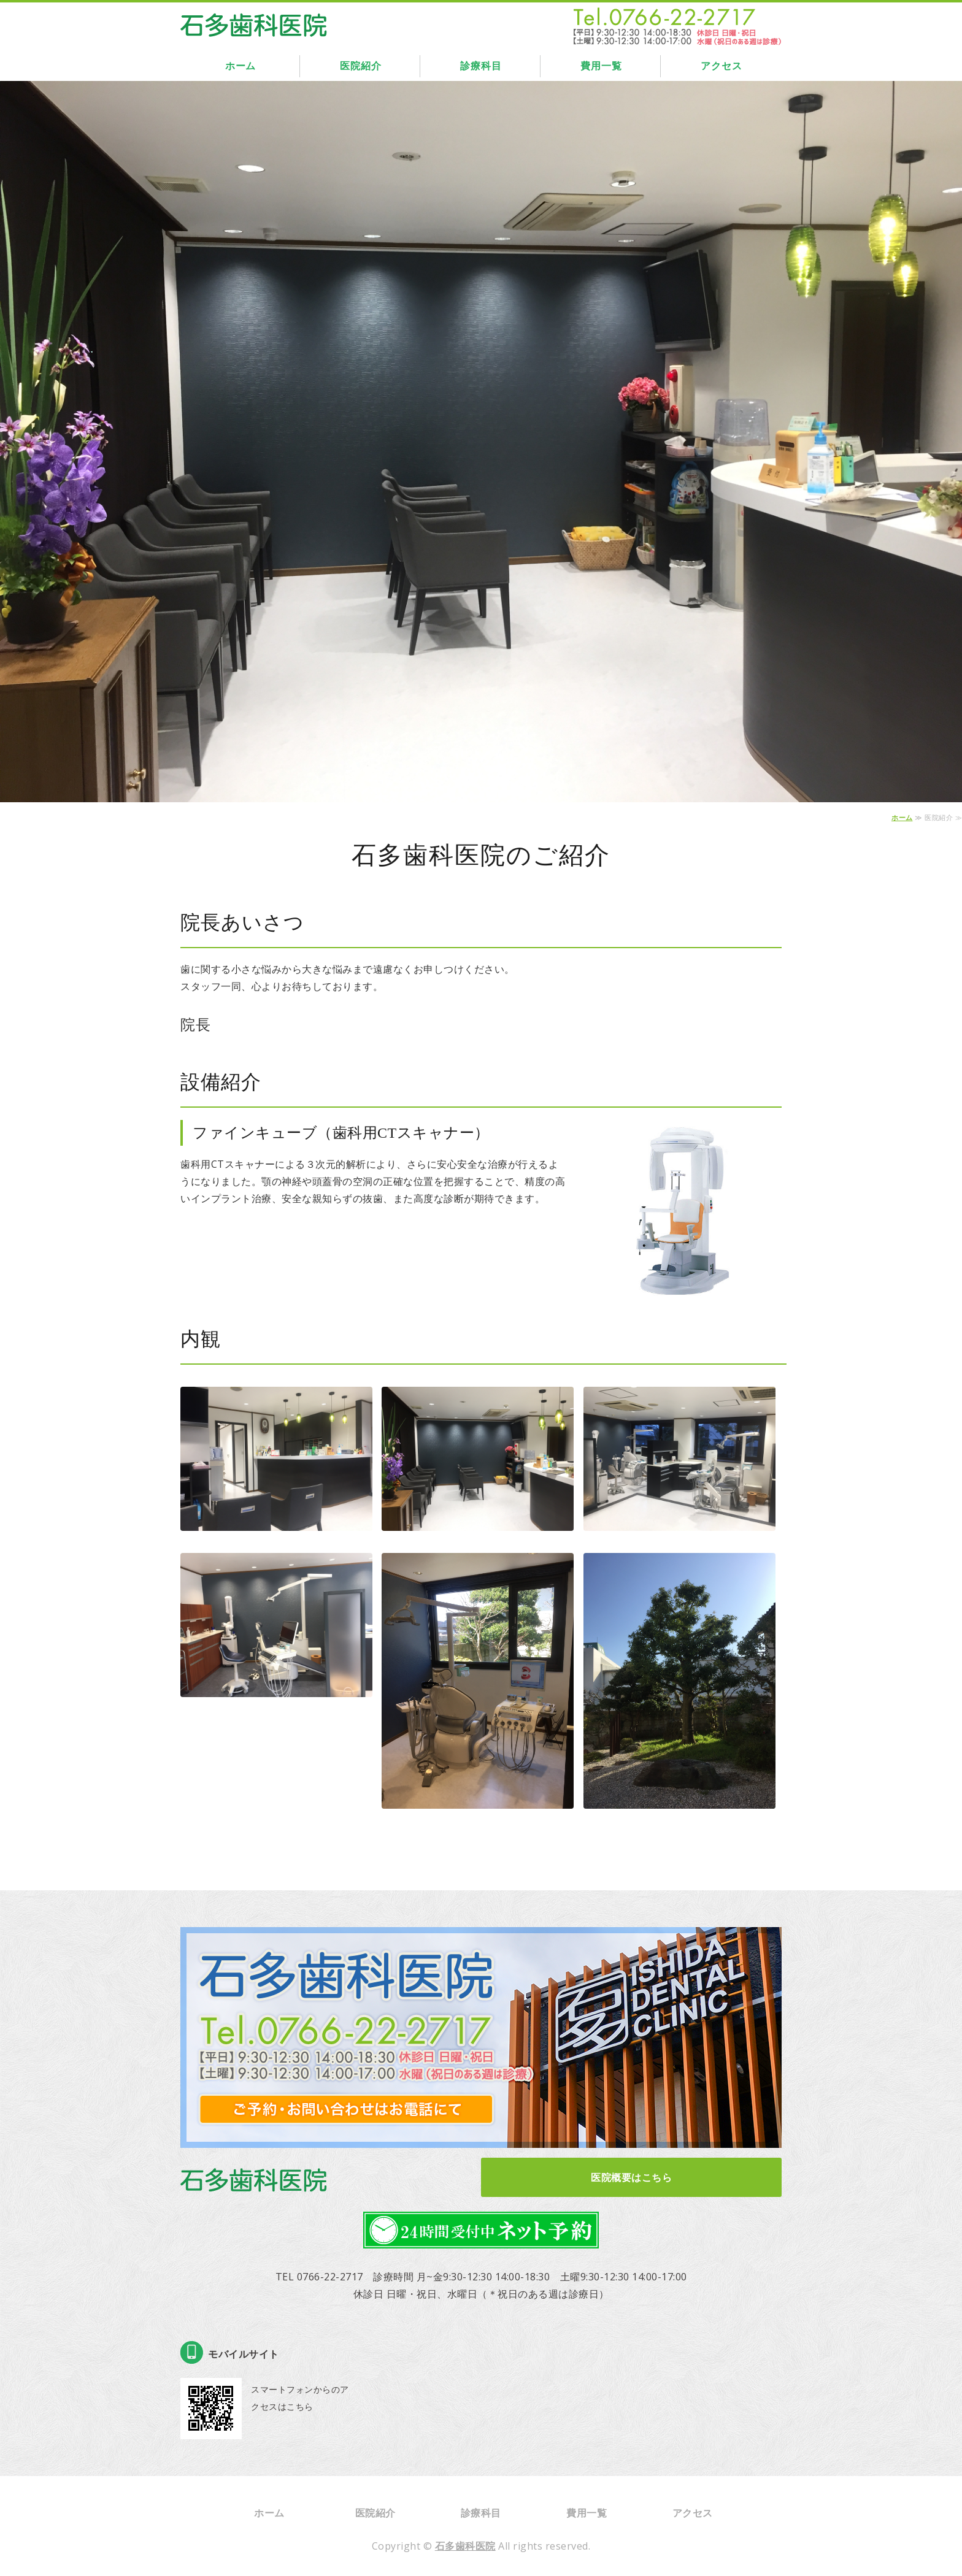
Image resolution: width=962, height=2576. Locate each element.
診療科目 (480, 66)
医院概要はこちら (631, 2177)
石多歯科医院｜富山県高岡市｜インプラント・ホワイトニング (254, 22)
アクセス (721, 66)
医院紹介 (360, 66)
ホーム (240, 66)
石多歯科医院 (465, 2546)
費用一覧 (600, 66)
